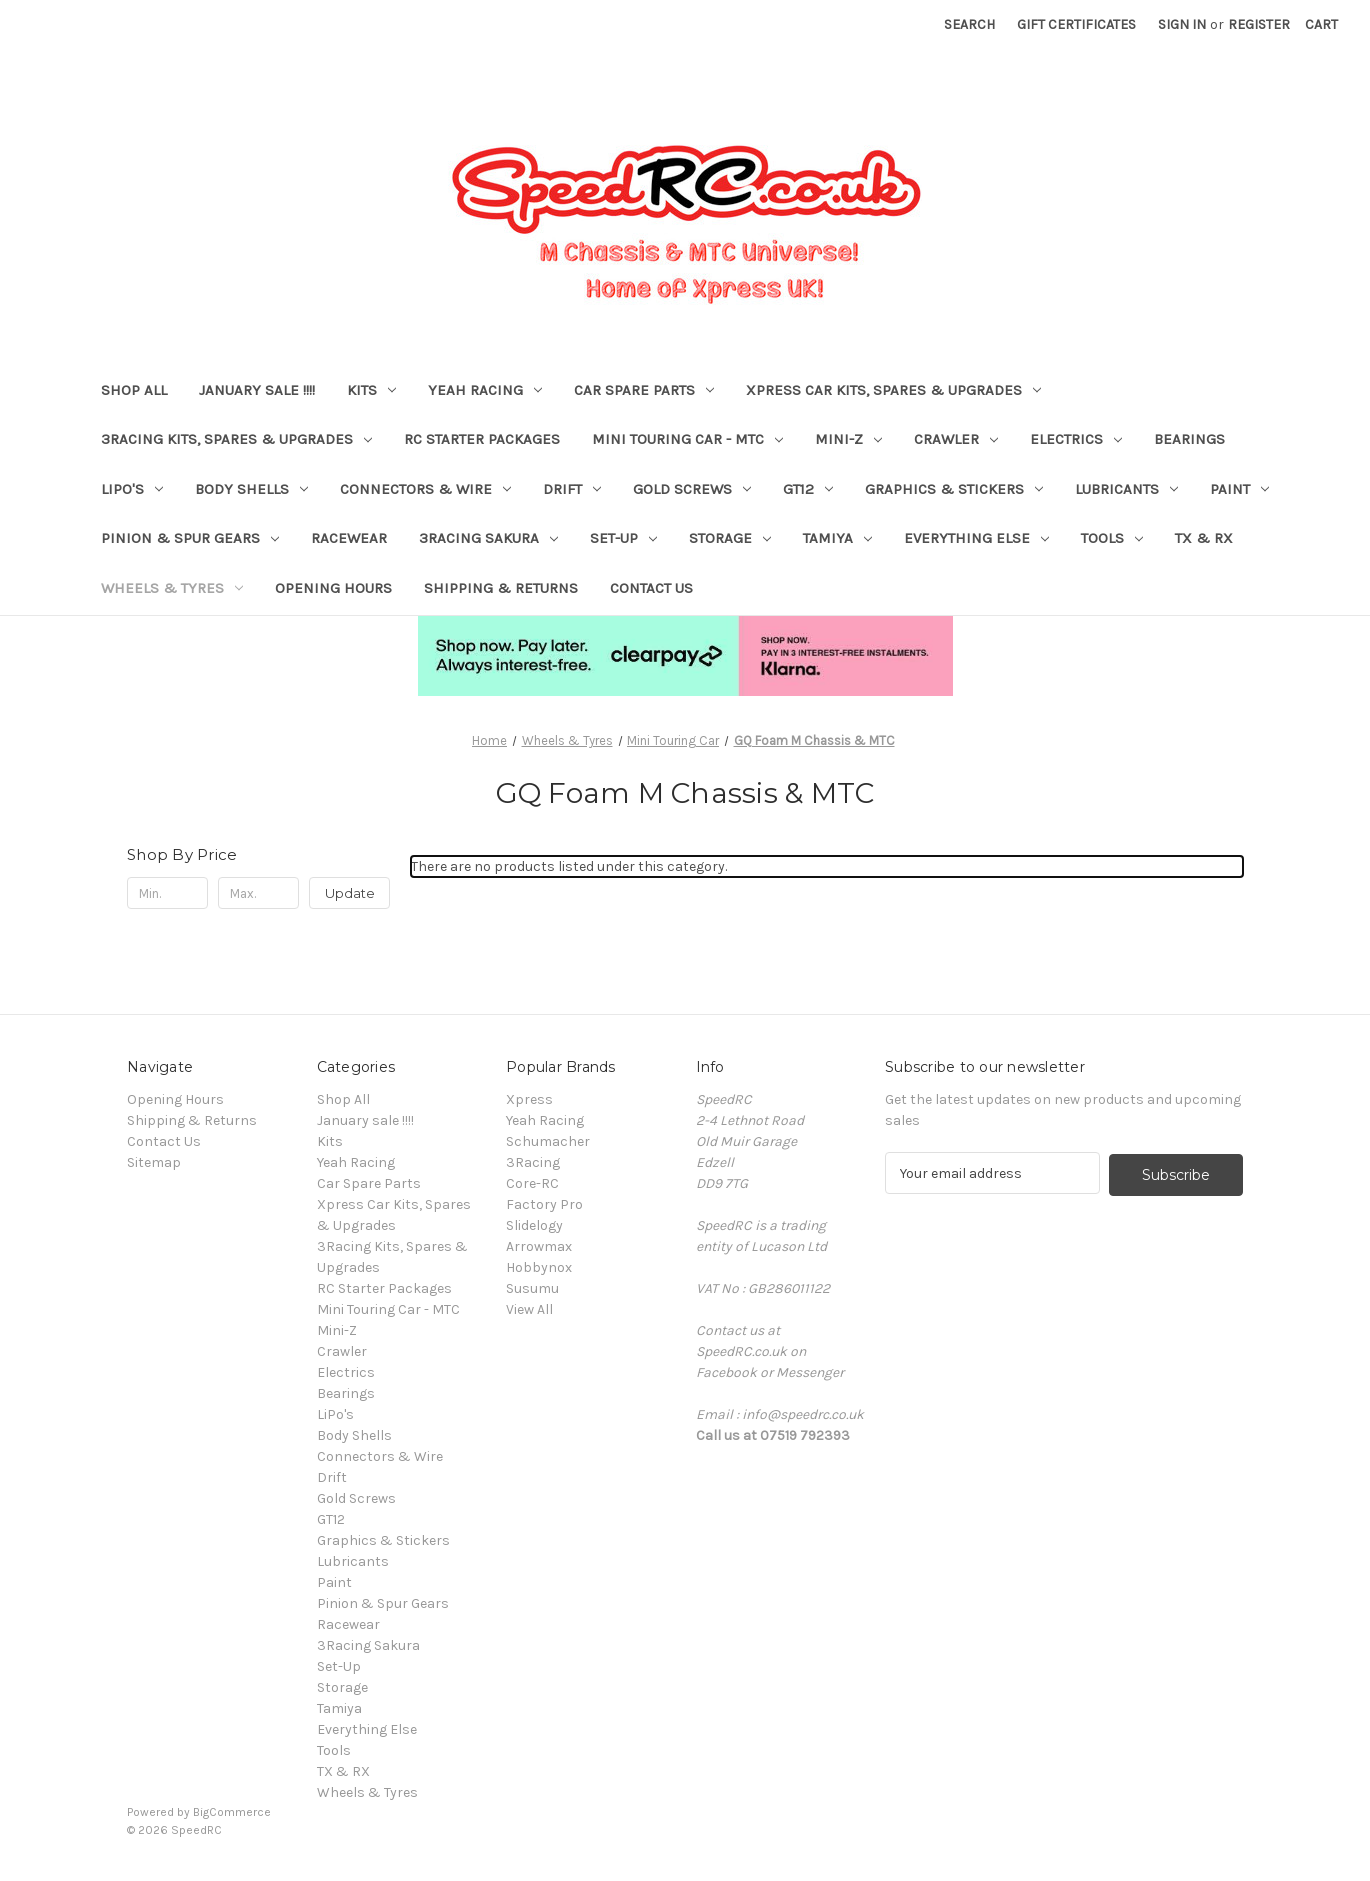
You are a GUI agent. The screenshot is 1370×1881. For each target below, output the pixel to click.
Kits (371, 390)
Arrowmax (539, 1246)
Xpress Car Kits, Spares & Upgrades (893, 390)
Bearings (1189, 439)
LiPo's (132, 489)
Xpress (529, 1099)
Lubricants (1126, 489)
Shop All (134, 390)
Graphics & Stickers (954, 489)
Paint (1239, 489)
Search (969, 24)
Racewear (349, 538)
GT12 (808, 489)
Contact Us (651, 588)
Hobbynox (539, 1267)
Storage (730, 538)
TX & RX (1204, 538)
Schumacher (548, 1141)
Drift (572, 489)
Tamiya (837, 538)
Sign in (1182, 24)
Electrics (1076, 439)
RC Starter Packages (482, 439)
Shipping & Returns (501, 588)
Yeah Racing (485, 390)
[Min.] (167, 893)
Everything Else (976, 538)
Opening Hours (333, 588)
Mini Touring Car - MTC (687, 439)
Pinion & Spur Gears (190, 538)
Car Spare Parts (644, 390)
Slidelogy (534, 1225)
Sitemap (154, 1162)
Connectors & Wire (425, 489)
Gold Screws (692, 489)
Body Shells (251, 489)
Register (1259, 24)
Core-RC (532, 1183)
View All (529, 1309)
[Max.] (258, 893)
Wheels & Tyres (172, 588)
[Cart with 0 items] (1321, 24)
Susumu (532, 1288)
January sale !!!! (257, 390)
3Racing (533, 1162)
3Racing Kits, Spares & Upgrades (236, 439)
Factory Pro (544, 1204)
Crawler (956, 439)
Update (350, 893)
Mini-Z (848, 439)
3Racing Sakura (488, 538)
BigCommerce (232, 1812)
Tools (1112, 538)
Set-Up (623, 538)
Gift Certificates (1076, 24)
